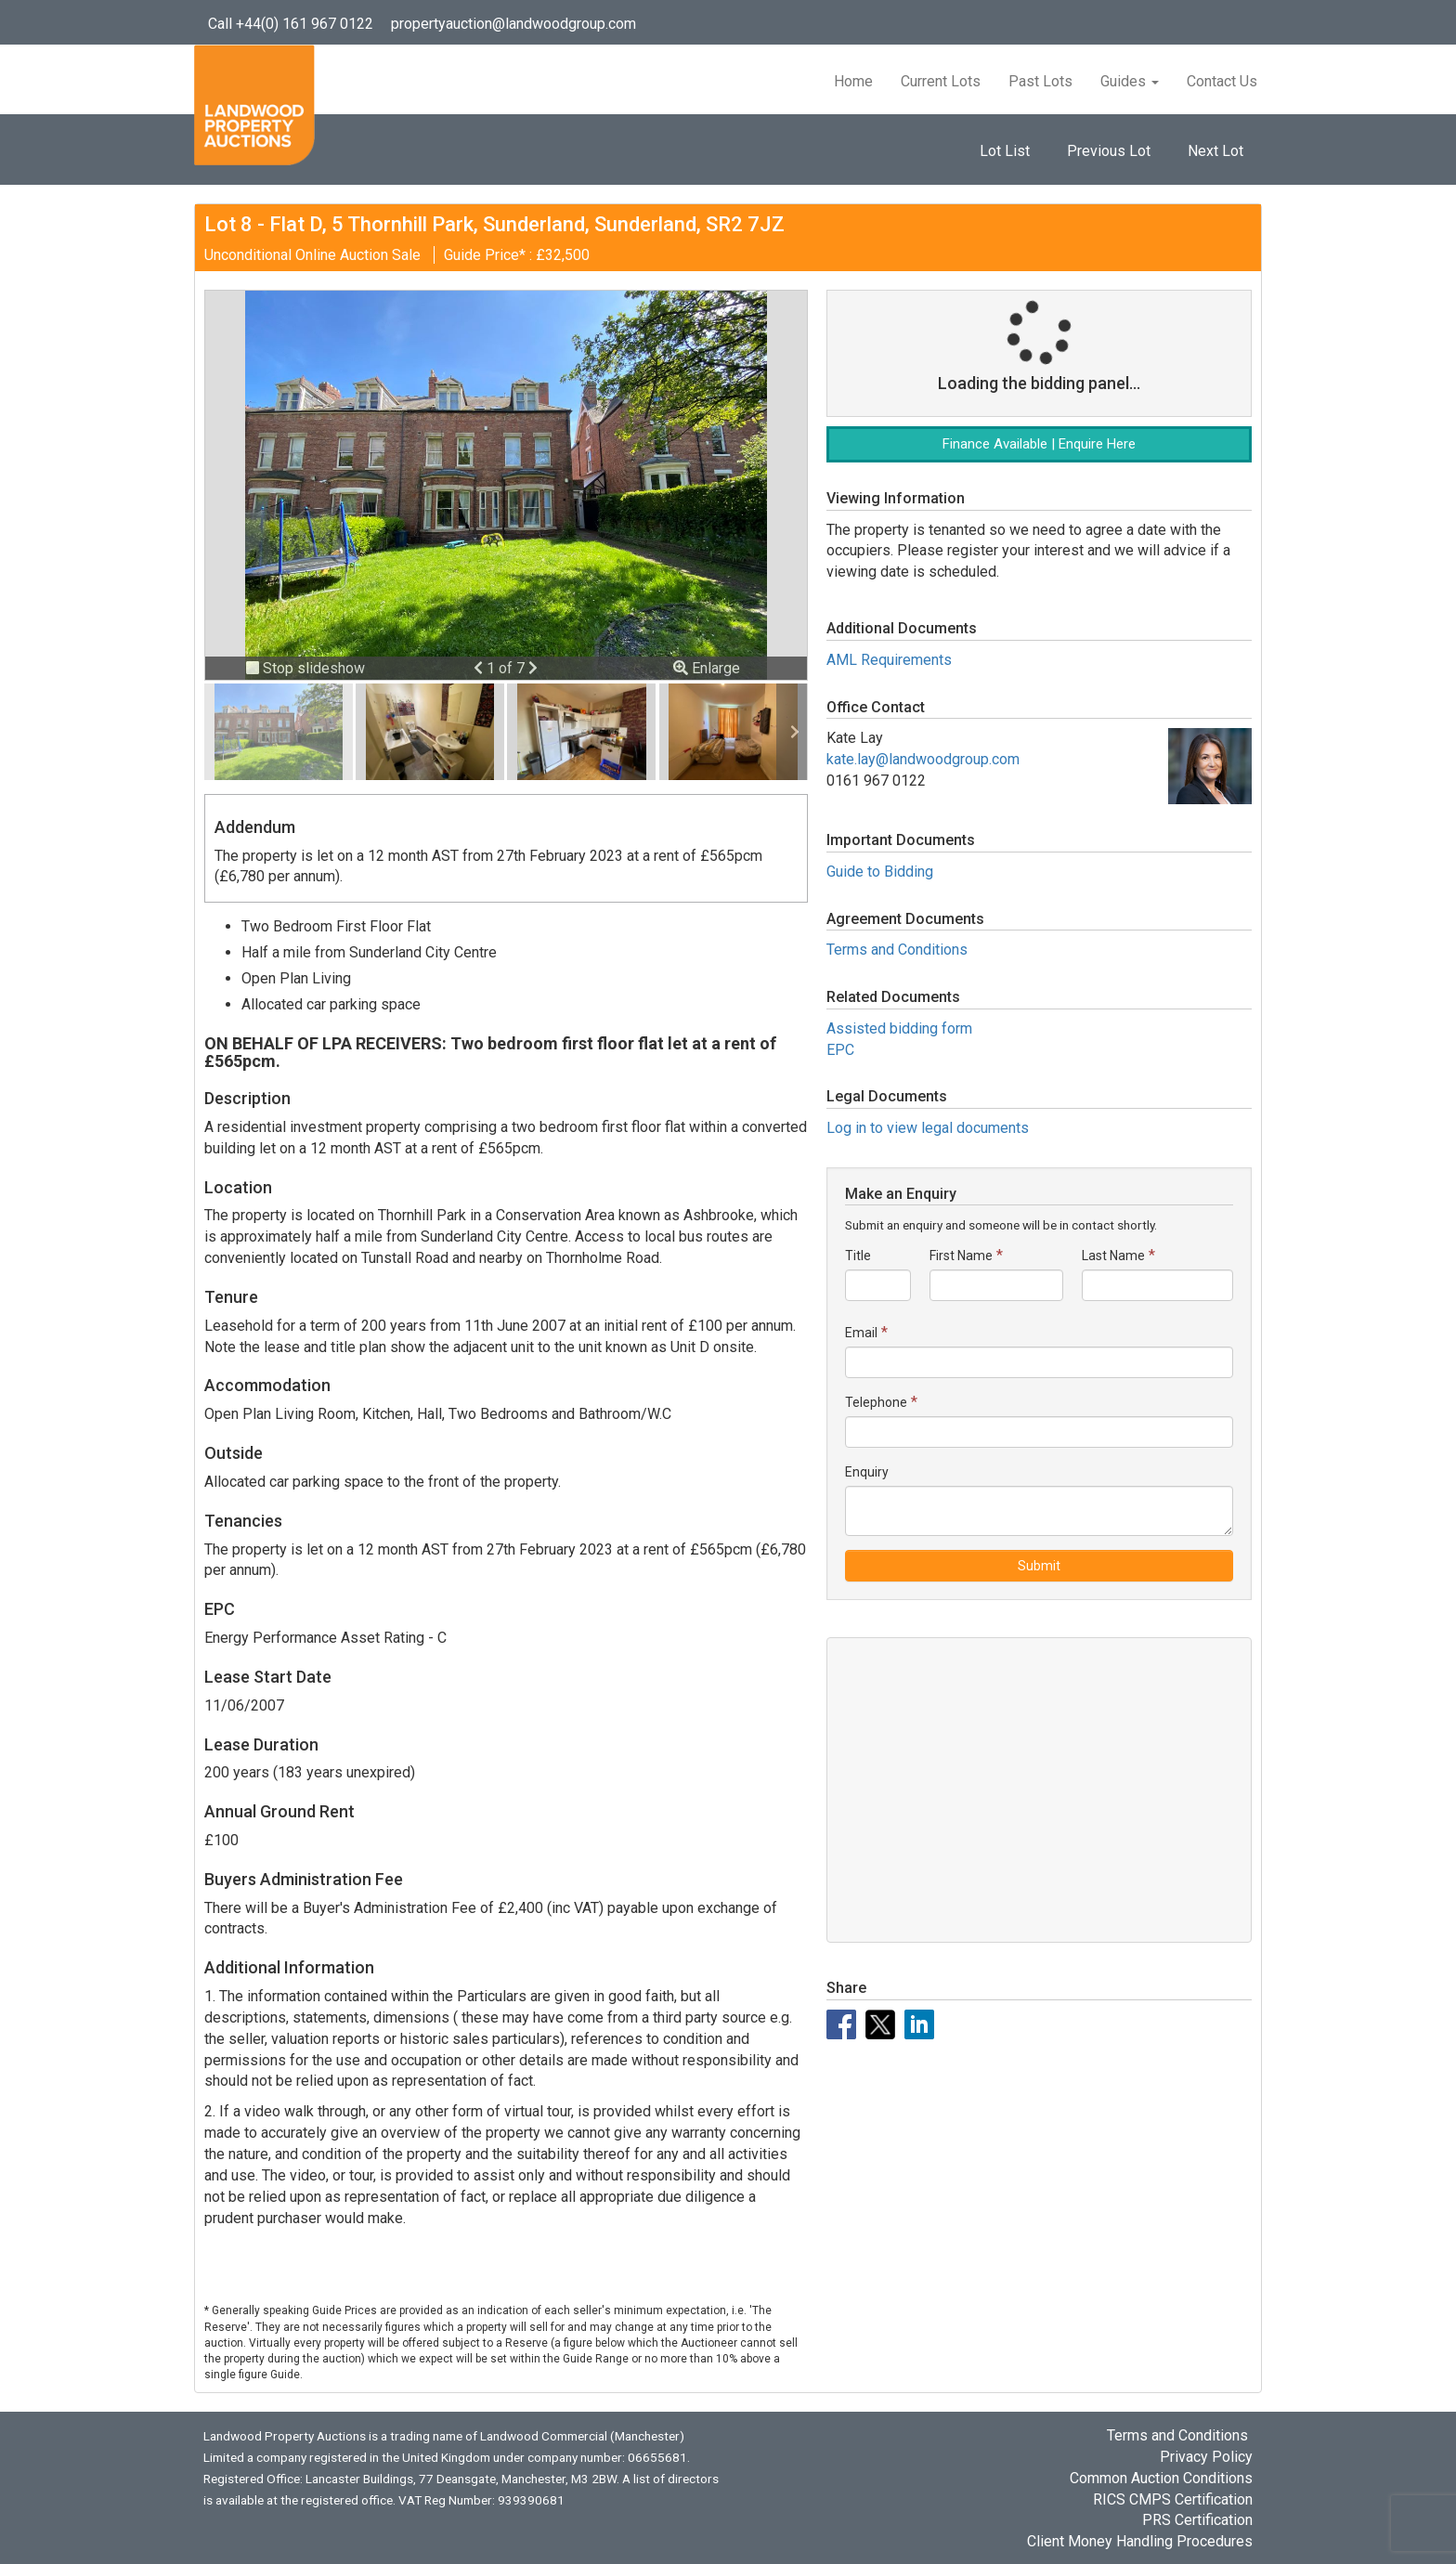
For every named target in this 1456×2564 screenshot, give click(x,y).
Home (853, 81)
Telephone (876, 1402)
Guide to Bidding (879, 871)
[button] (480, 668)
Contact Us (1222, 81)
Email (861, 1332)
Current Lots (941, 81)
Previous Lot (1108, 151)
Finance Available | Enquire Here (1039, 444)
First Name (961, 1255)
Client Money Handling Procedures (1140, 2541)
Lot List (1005, 151)
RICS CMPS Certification (1173, 2499)
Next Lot (1215, 151)
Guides (1129, 81)
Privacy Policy (1206, 2457)
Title (858, 1255)
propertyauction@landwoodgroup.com (513, 24)
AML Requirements (889, 660)
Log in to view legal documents (927, 1128)
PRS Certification (1197, 2520)
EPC (840, 1050)
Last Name (1113, 1255)
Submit (1039, 1565)
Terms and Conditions (897, 949)
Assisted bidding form (899, 1028)
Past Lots (1040, 81)
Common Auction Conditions (1161, 2478)
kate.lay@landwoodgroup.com (923, 759)
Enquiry (867, 1471)
